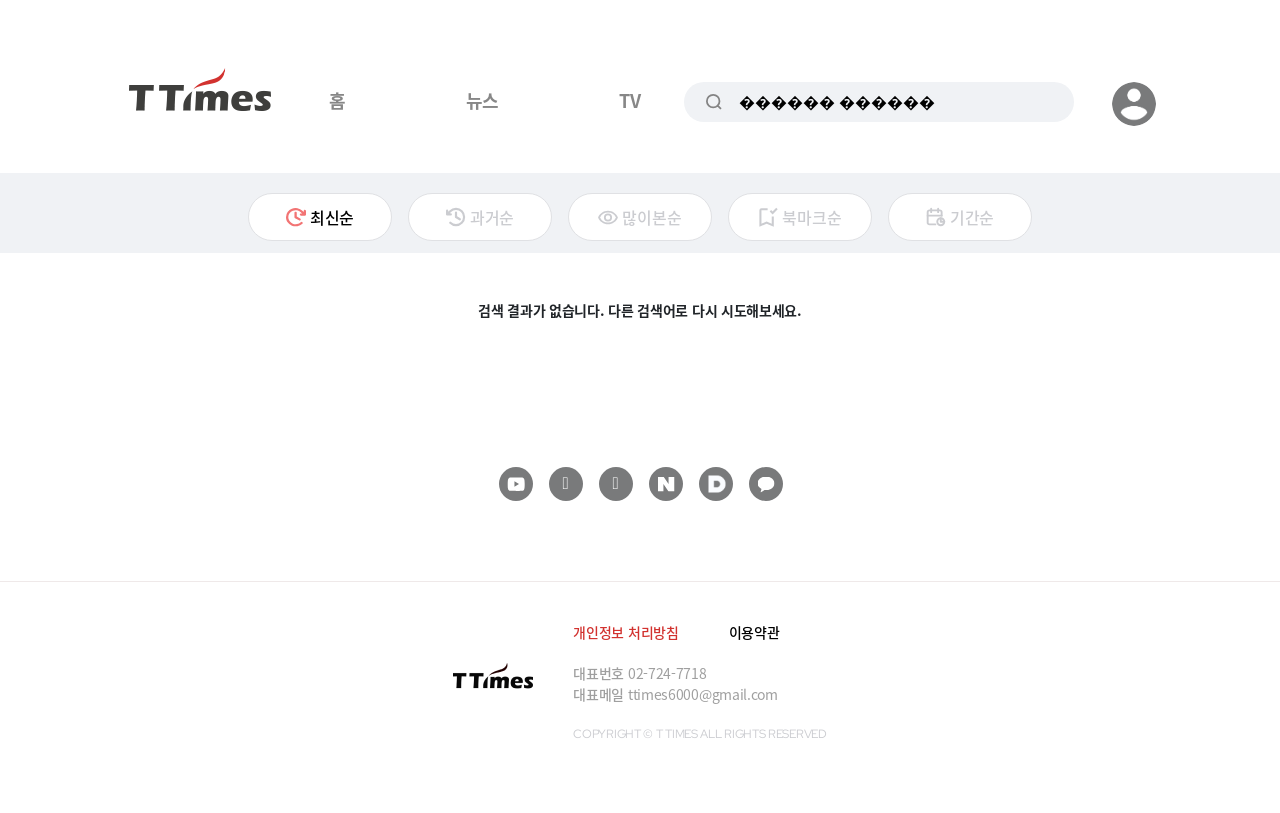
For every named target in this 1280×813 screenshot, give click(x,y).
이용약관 (754, 632)
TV (629, 100)
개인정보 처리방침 (625, 632)
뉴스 (482, 100)
